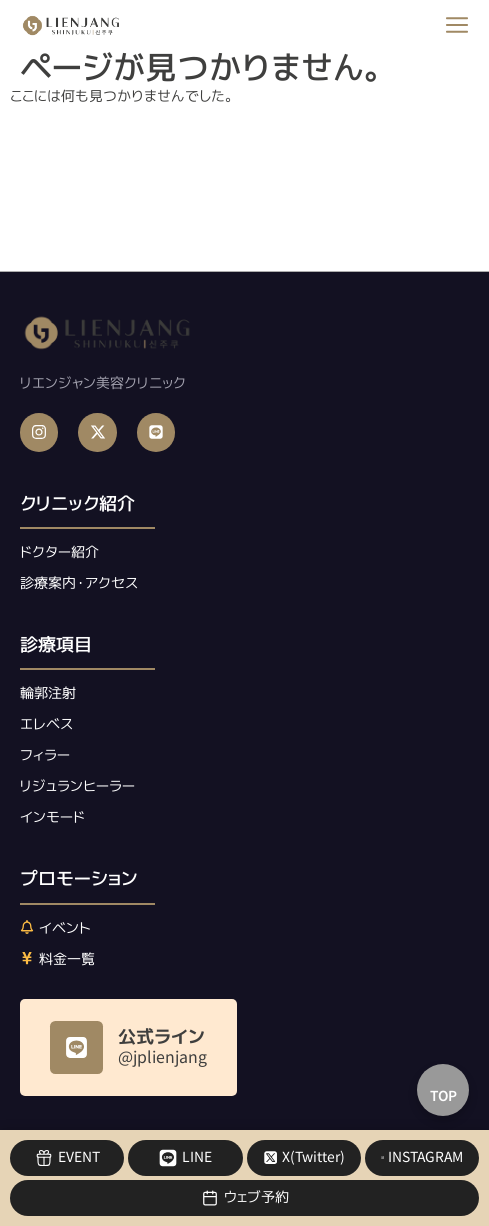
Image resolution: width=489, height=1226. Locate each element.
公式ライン (161, 1036)
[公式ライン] (76, 1047)
